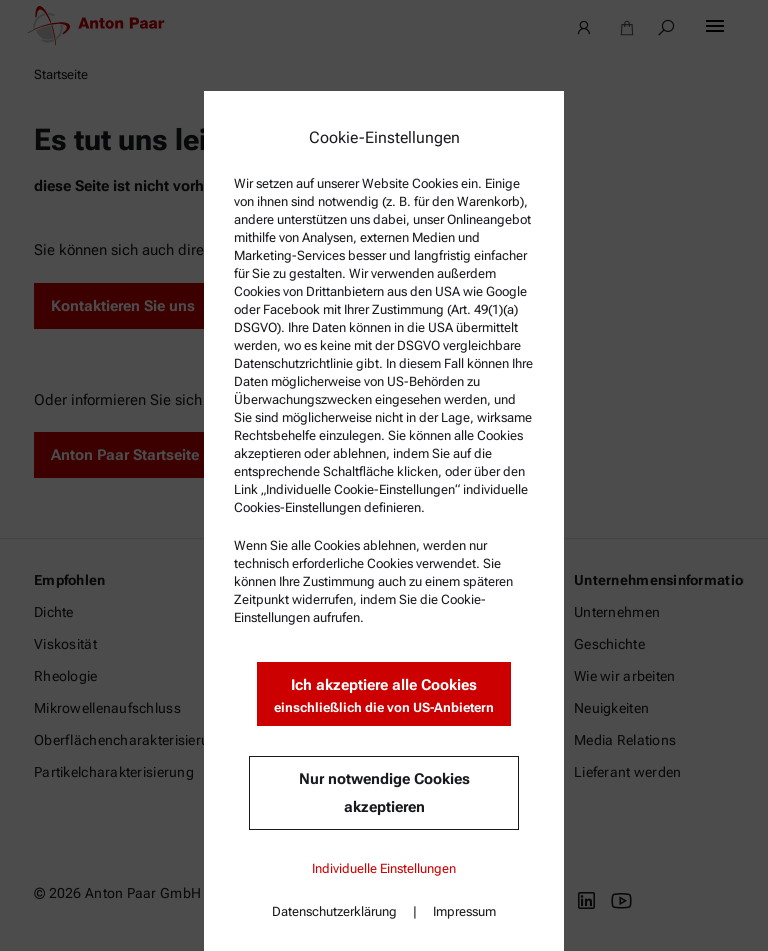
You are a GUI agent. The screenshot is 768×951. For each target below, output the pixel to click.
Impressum (464, 911)
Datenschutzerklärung (334, 911)
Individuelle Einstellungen (384, 868)
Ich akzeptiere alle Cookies (384, 696)
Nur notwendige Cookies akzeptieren (384, 793)
